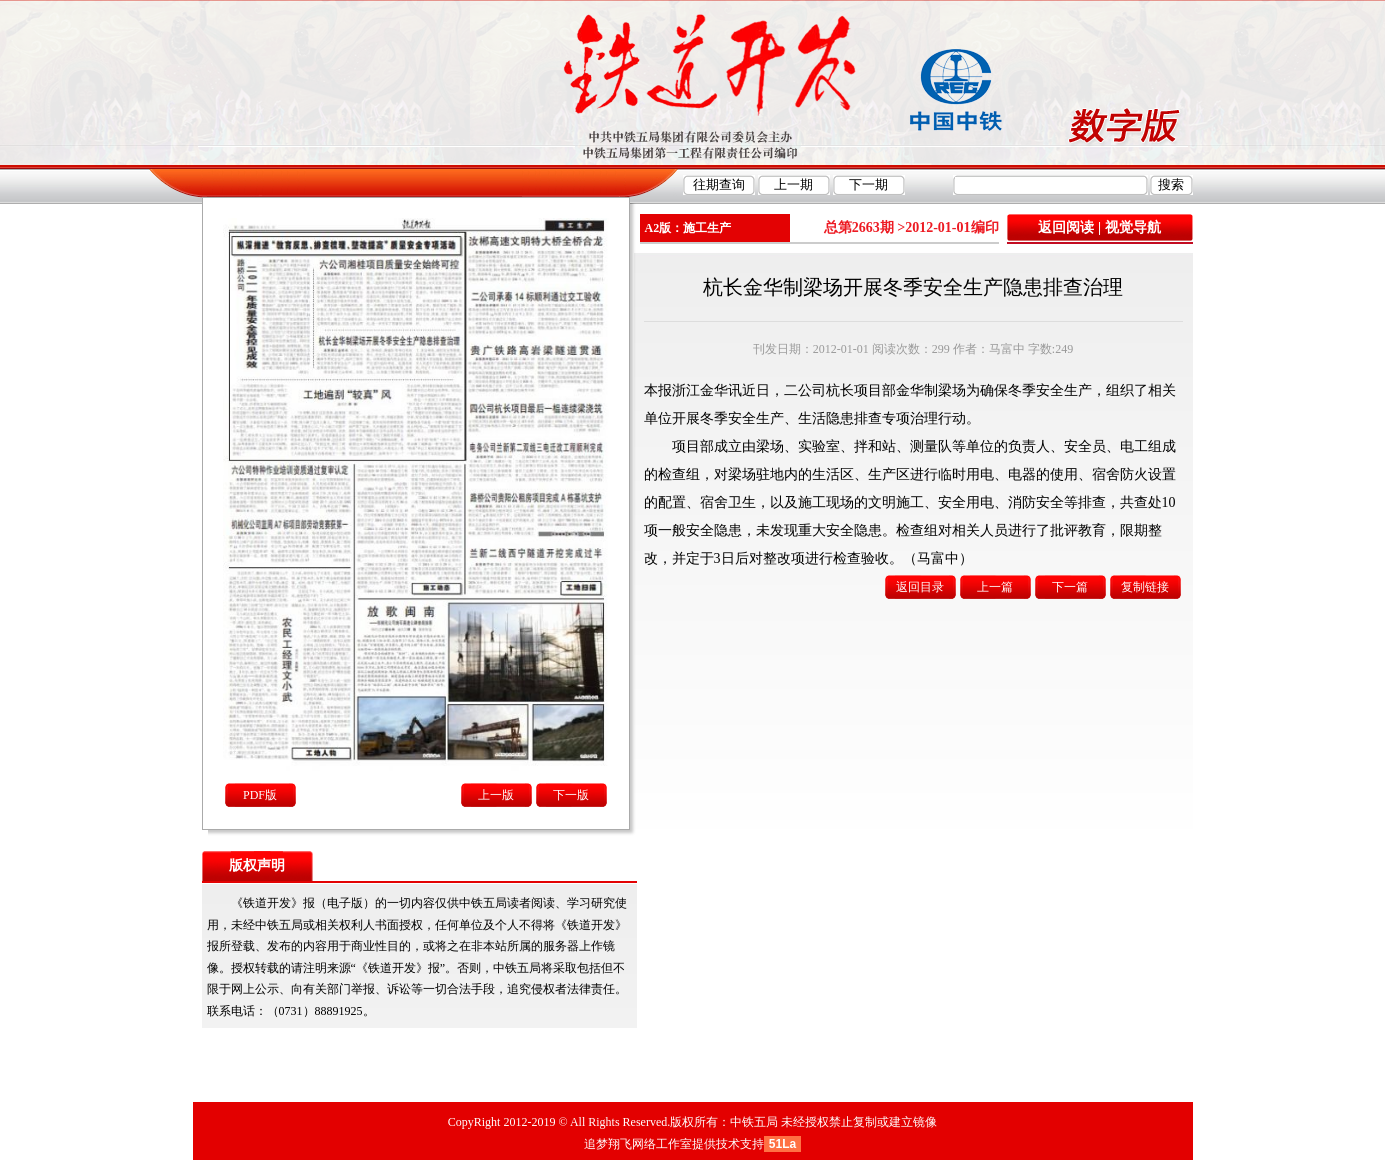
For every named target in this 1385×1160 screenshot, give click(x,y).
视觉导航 (1133, 227)
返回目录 (920, 587)
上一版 (496, 795)
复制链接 (1145, 587)
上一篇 (995, 587)
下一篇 (1070, 587)
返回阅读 (1066, 227)
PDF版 (260, 795)
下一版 (571, 795)
